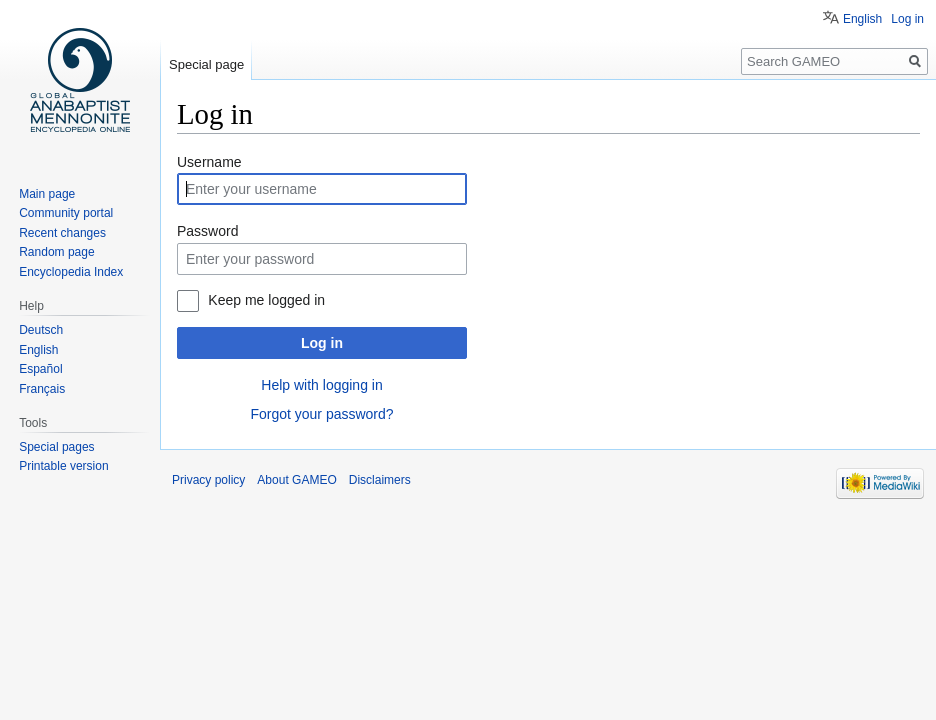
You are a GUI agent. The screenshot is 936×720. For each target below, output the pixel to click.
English (862, 19)
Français (42, 389)
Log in (322, 343)
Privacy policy (208, 480)
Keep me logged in (266, 300)
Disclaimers (380, 480)
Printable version (63, 466)
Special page (206, 64)
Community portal (66, 213)
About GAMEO (296, 480)
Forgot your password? (321, 414)
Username (209, 162)
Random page (56, 252)
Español (40, 369)
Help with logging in (321, 385)
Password (207, 231)
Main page (47, 194)
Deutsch (41, 330)
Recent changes (62, 233)
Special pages (56, 447)
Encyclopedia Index (71, 272)
